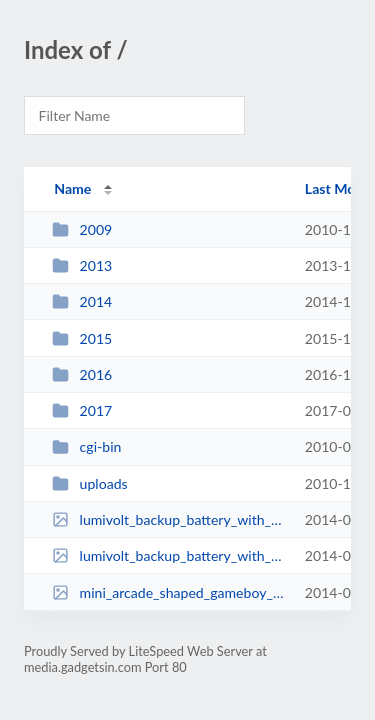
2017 (82, 410)
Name (72, 188)
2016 (82, 374)
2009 (82, 229)
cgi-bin (86, 446)
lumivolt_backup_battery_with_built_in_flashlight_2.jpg (169, 555)
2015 (82, 338)
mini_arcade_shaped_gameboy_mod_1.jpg (169, 592)
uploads (89, 483)
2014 (82, 301)
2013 (82, 265)
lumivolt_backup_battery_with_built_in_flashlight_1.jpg (169, 519)
